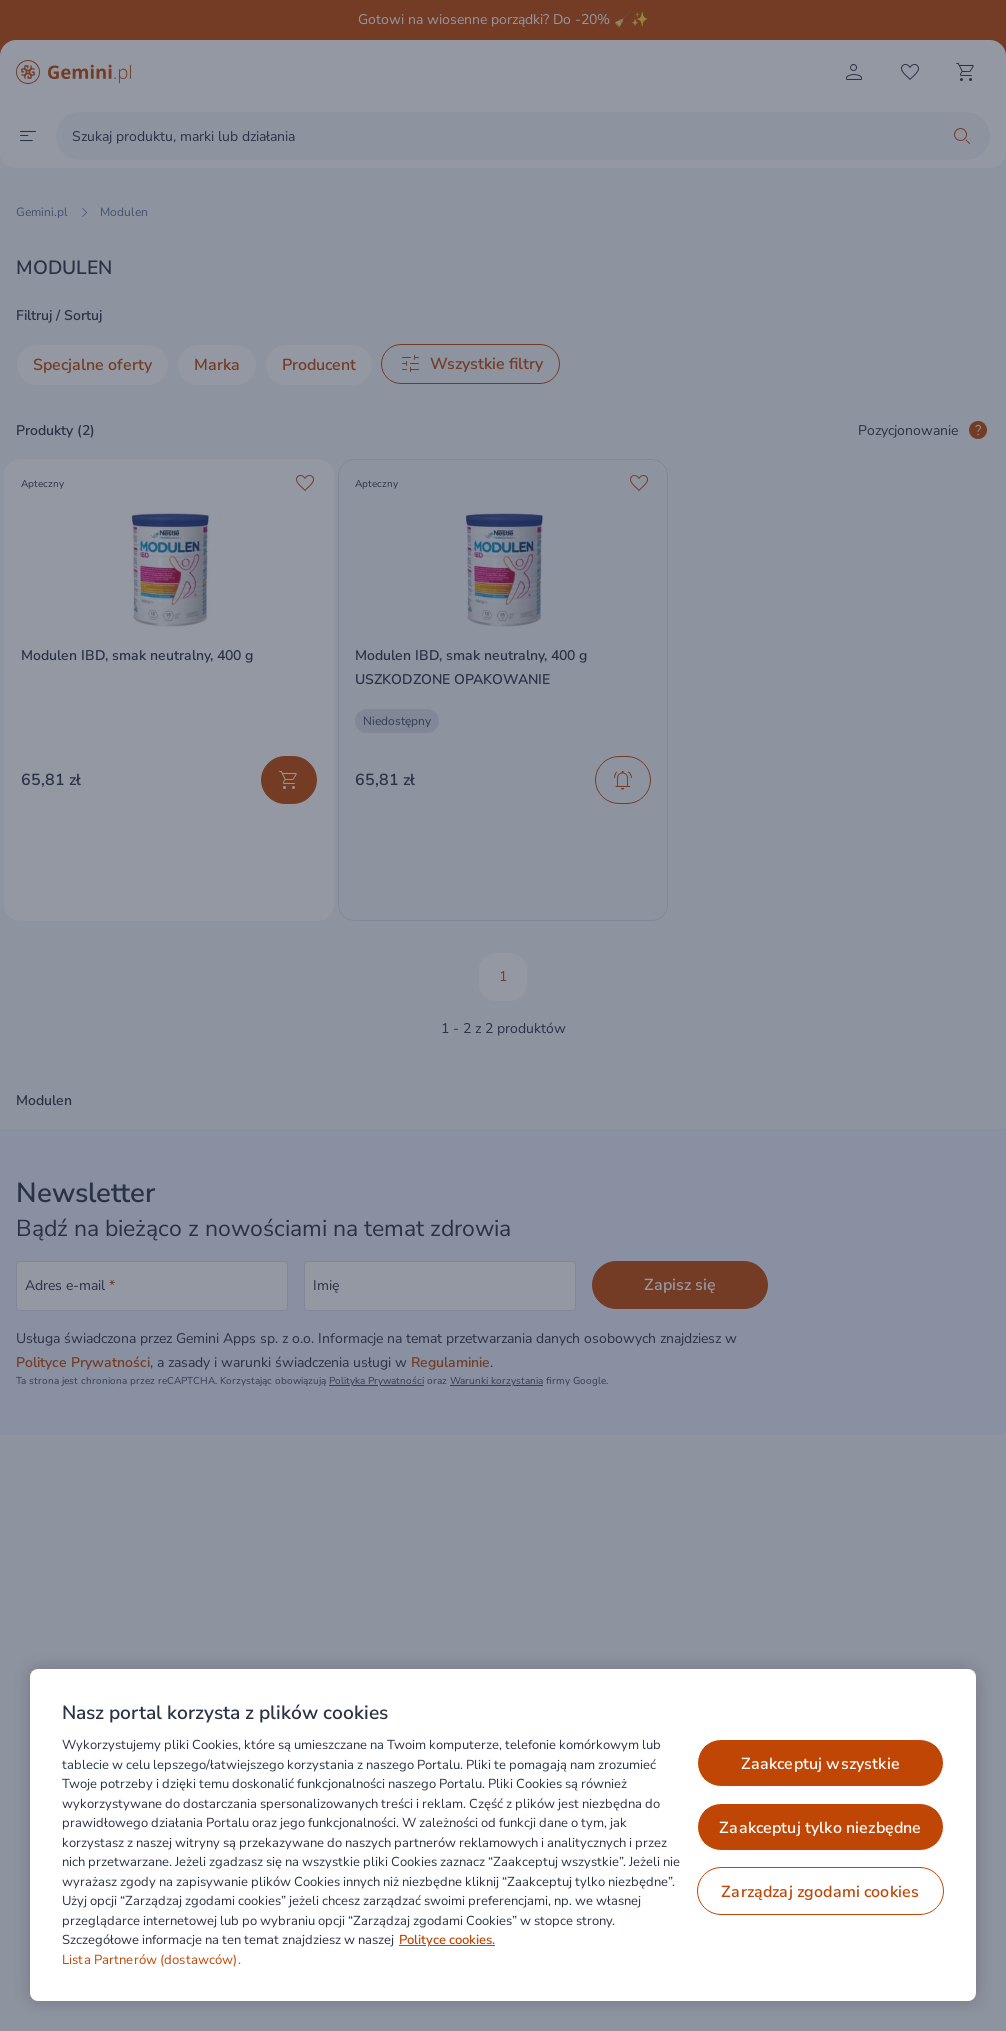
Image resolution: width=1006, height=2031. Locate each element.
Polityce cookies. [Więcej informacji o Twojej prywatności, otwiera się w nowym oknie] (447, 1940)
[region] (503, 1835)
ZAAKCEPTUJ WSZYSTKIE (820, 1764)
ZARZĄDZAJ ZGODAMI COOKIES (820, 1892)
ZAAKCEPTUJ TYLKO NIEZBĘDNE (820, 1828)
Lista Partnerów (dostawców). (151, 1960)
